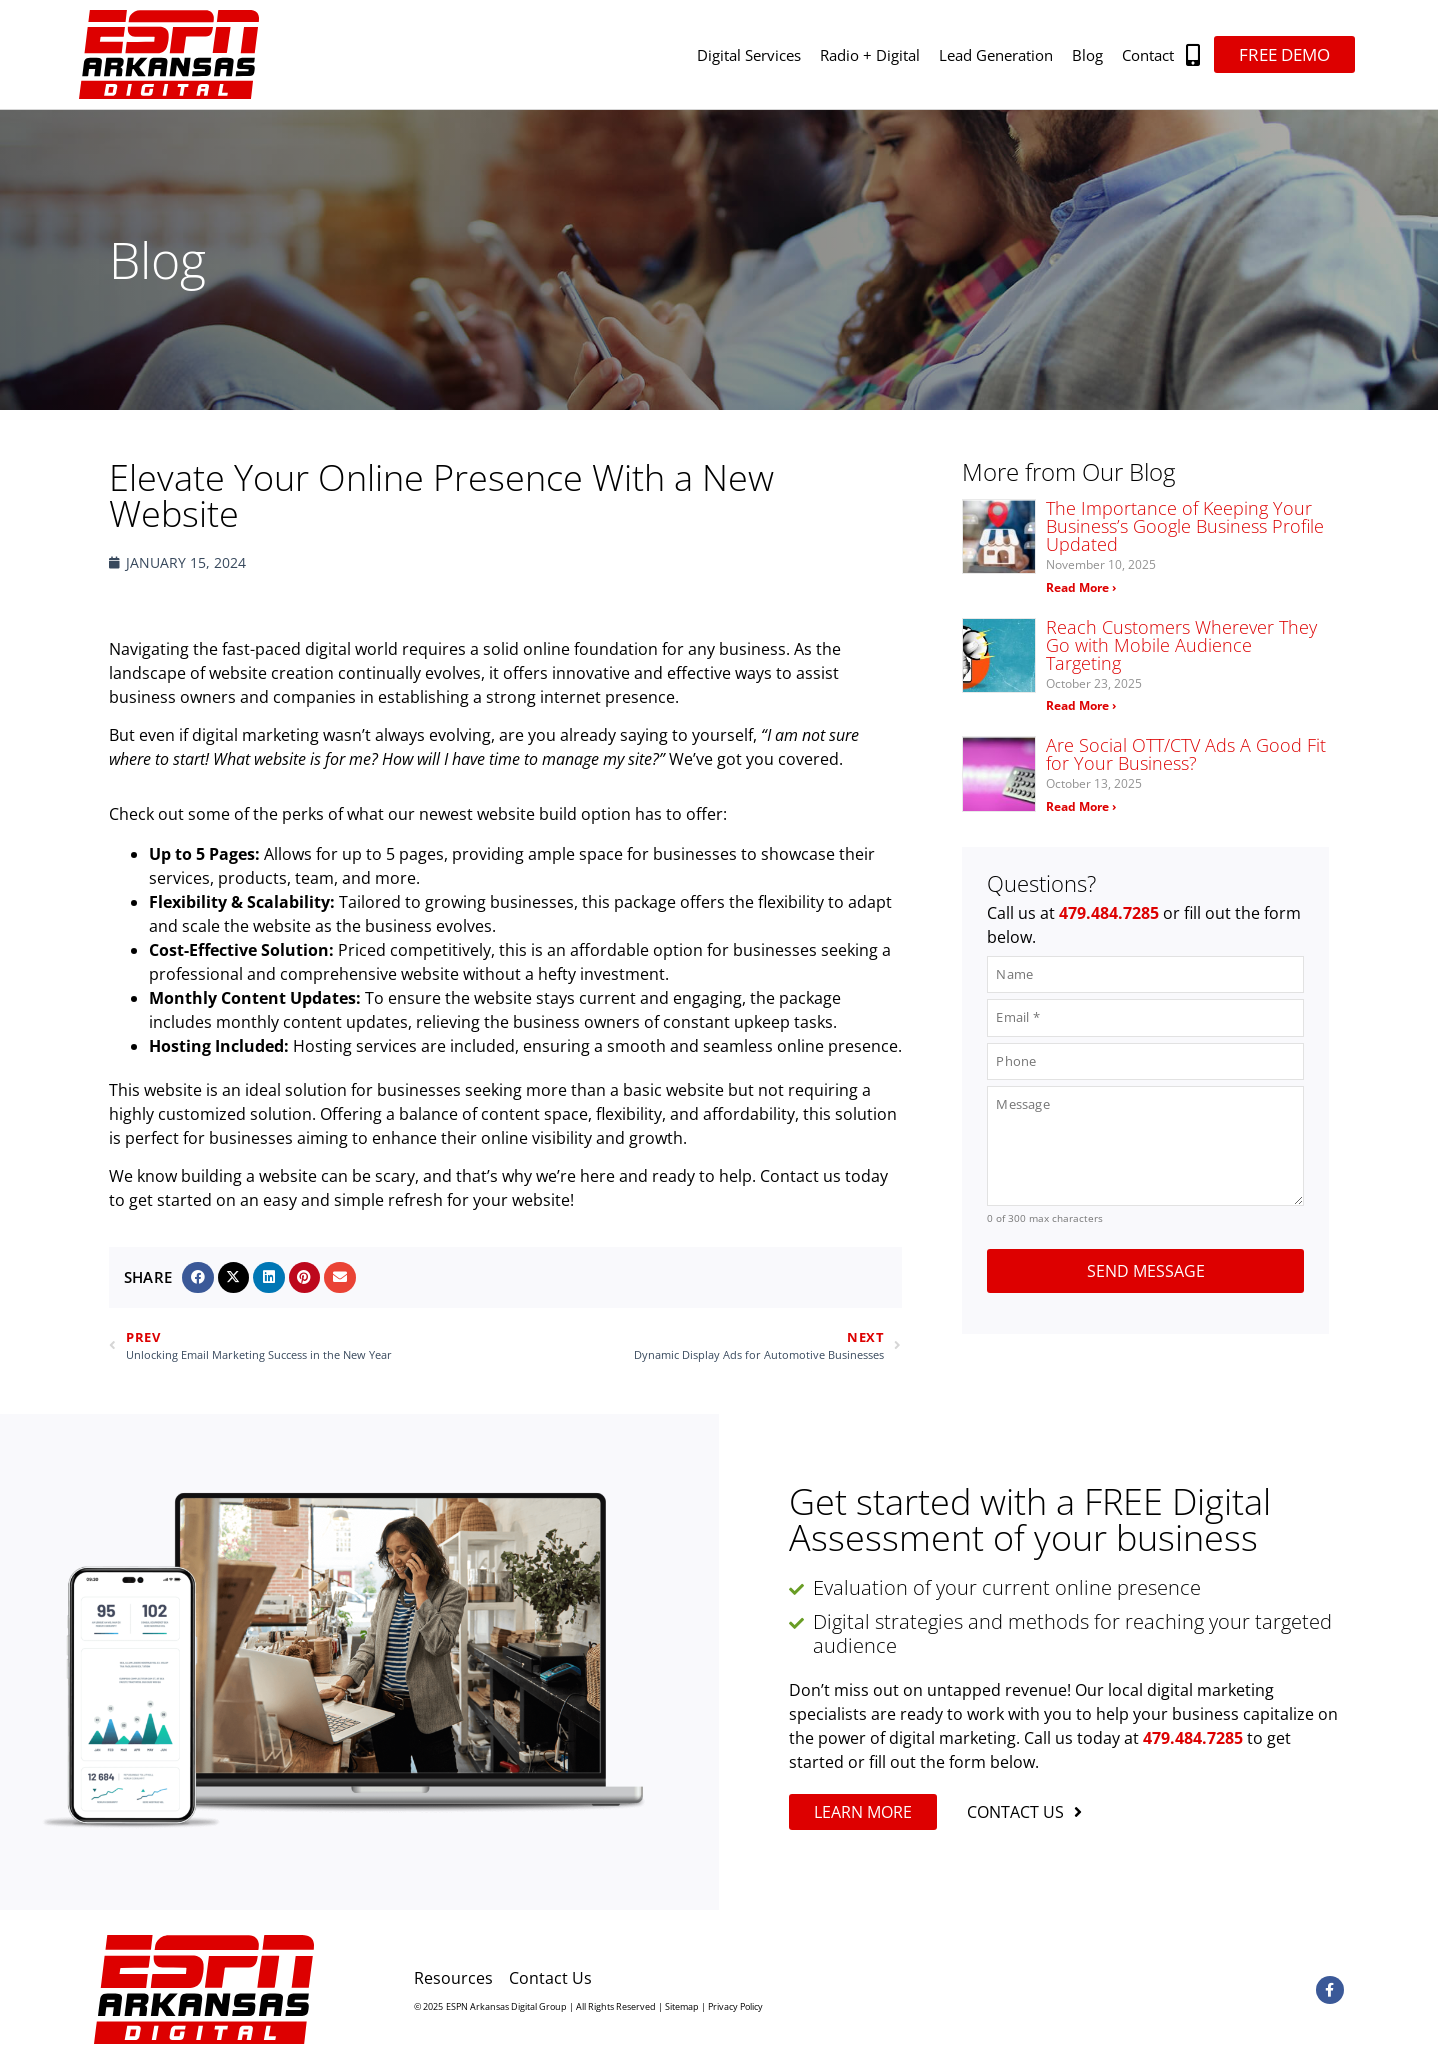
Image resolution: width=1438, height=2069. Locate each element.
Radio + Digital (870, 55)
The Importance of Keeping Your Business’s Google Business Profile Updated (1185, 526)
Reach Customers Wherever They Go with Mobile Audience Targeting (1181, 645)
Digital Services (749, 55)
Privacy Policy (735, 2006)
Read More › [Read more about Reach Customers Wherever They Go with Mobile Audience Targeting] (1081, 705)
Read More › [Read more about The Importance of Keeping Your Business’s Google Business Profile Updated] (1081, 587)
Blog (1087, 55)
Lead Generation (996, 55)
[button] (1193, 54)
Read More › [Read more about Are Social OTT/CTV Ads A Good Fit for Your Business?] (1081, 806)
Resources (453, 1978)
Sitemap (682, 2006)
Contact (1148, 55)
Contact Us (550, 1978)
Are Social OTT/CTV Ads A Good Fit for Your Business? (1186, 754)
